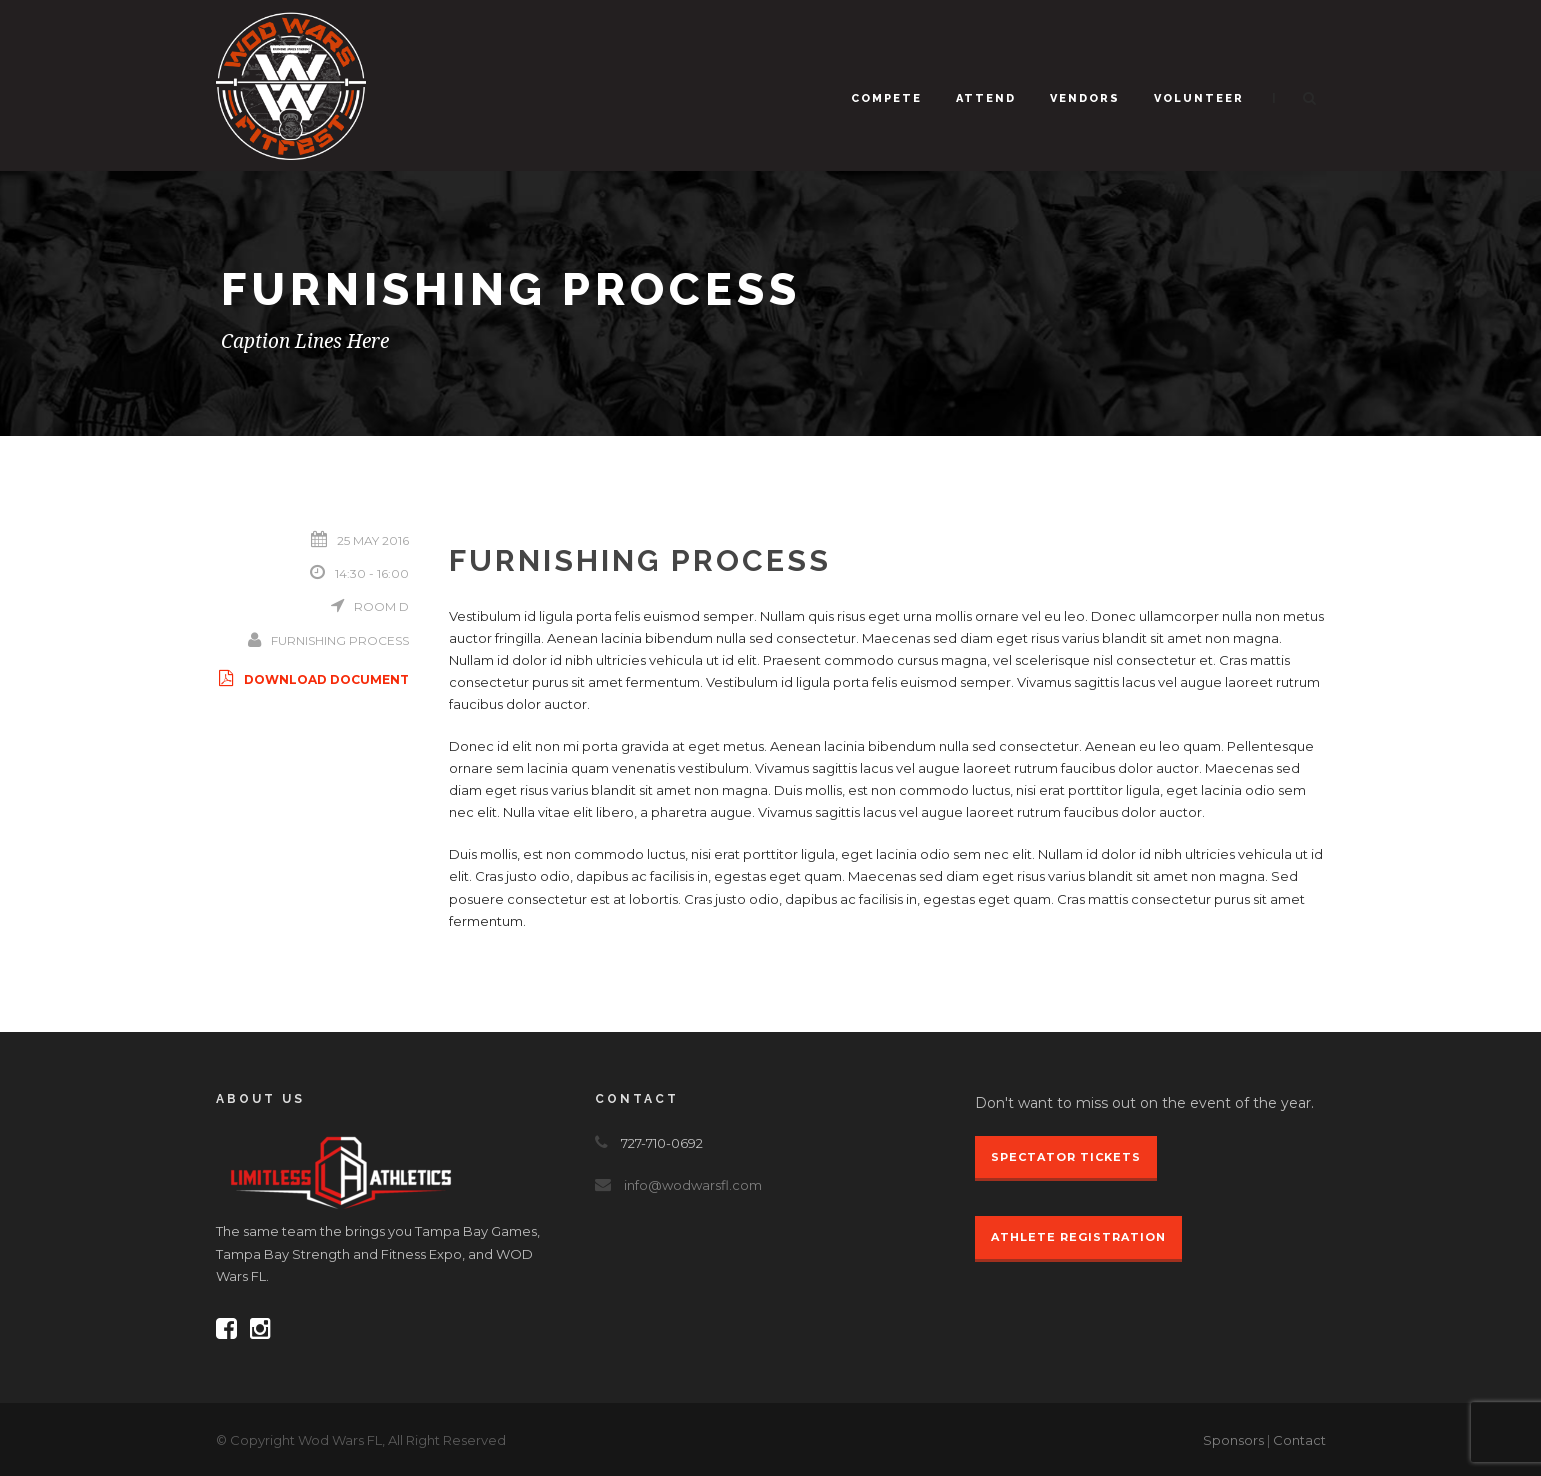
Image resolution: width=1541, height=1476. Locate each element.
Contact (1299, 1440)
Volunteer (1199, 98)
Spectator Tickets (1066, 1157)
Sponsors (1233, 1440)
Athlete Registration (1078, 1237)
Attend (986, 98)
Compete (886, 98)
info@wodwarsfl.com (693, 1185)
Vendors (1085, 98)
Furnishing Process (340, 640)
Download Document (312, 679)
